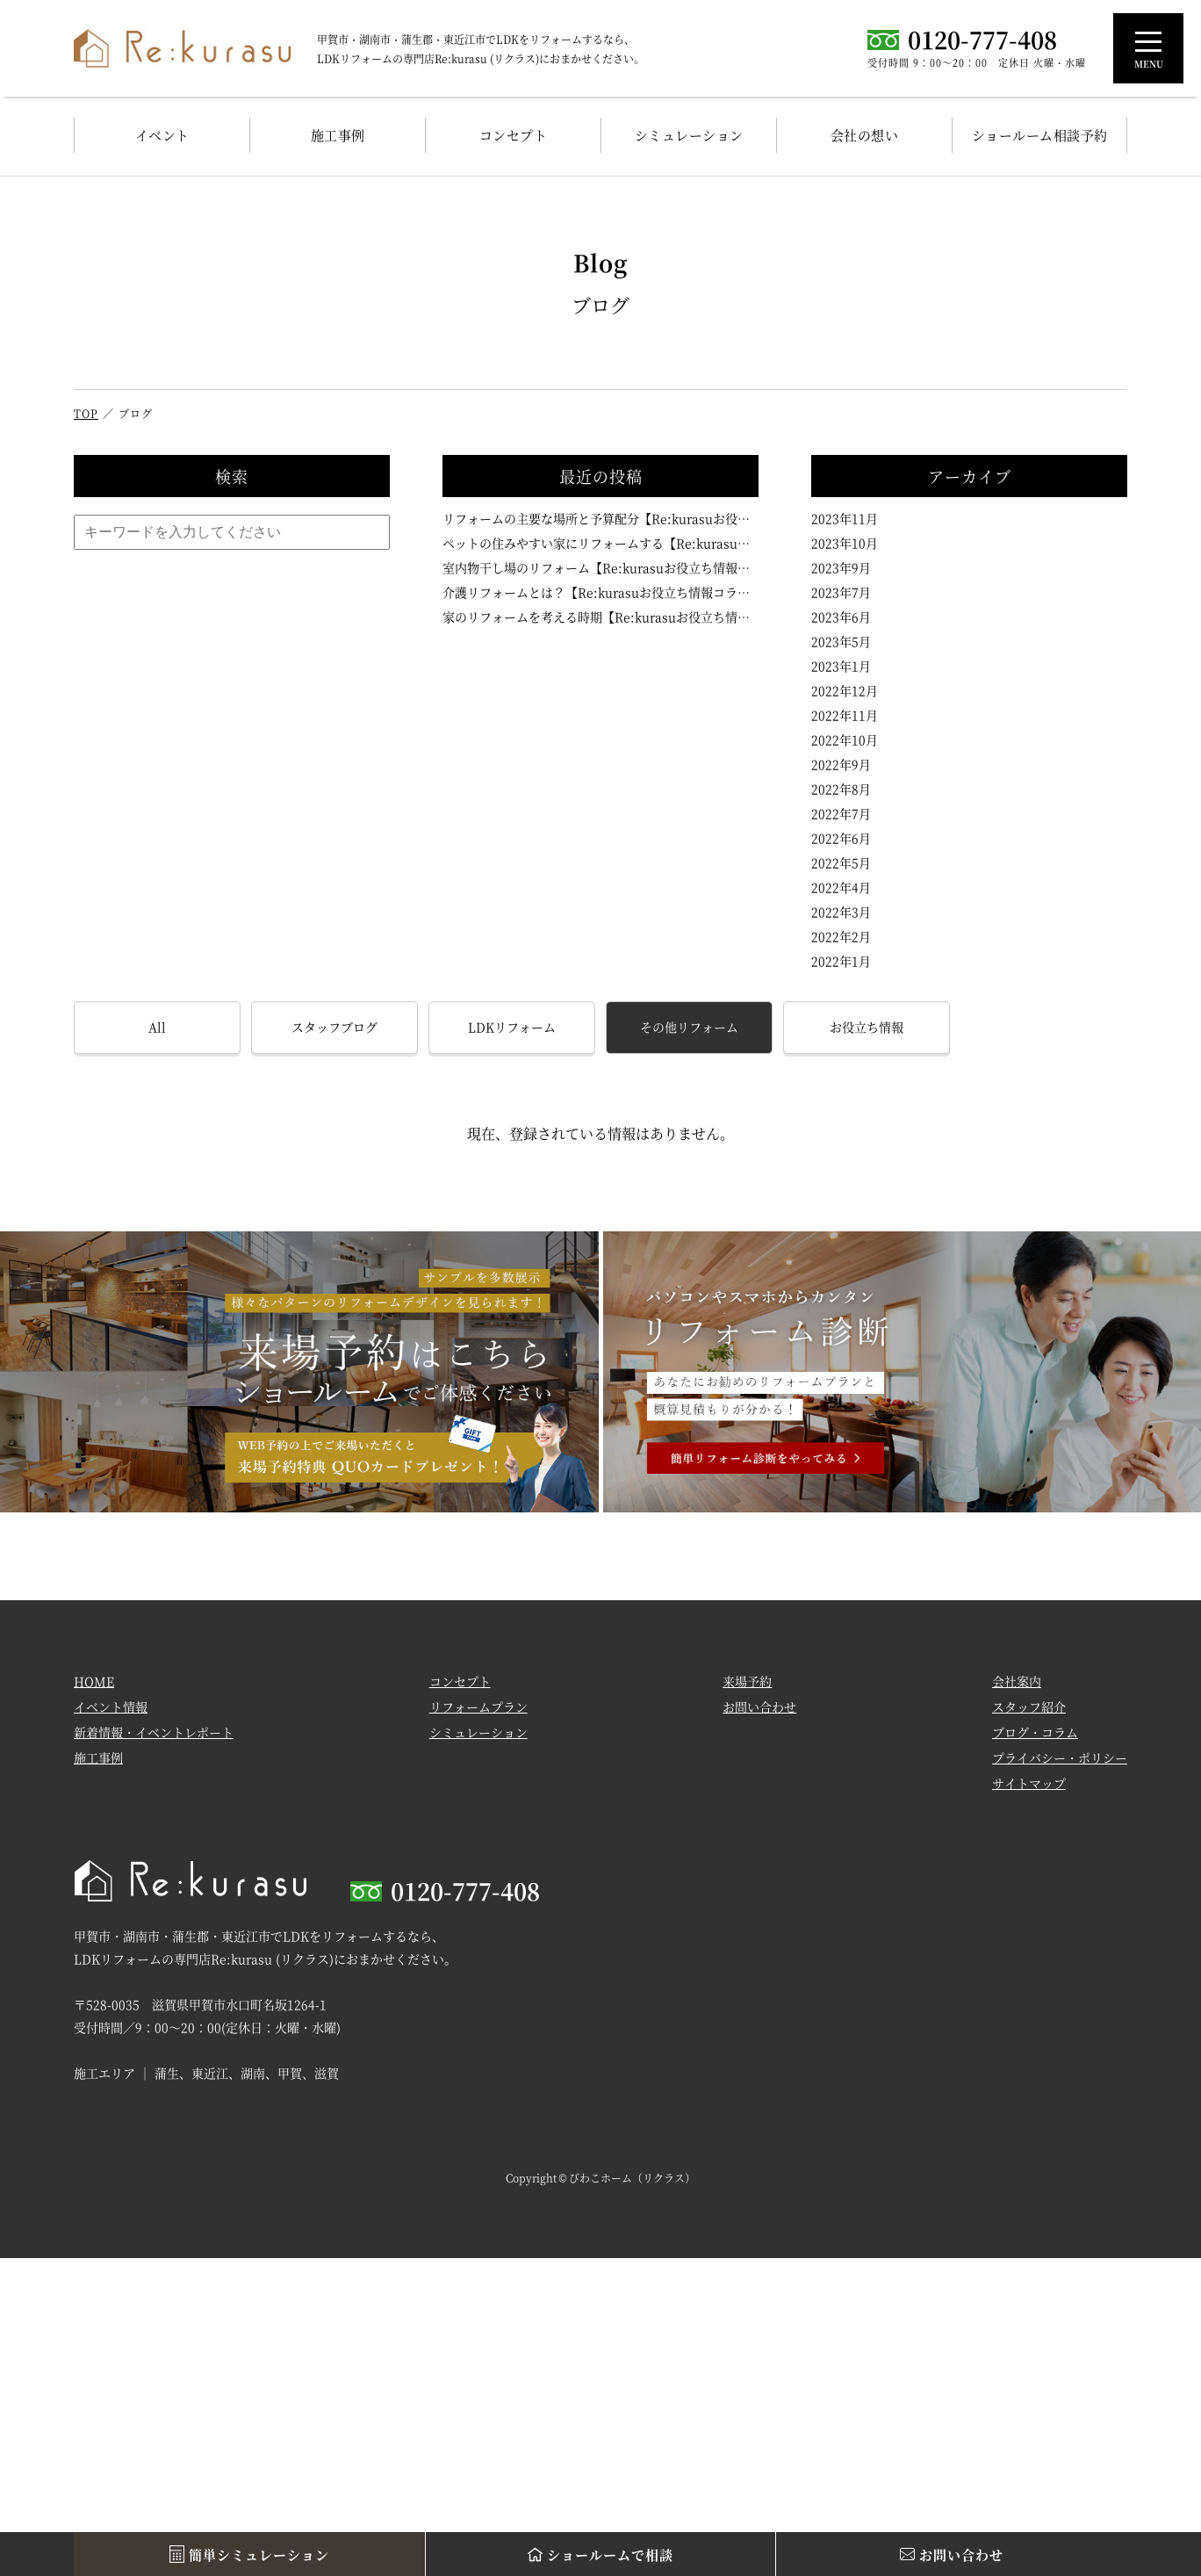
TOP (86, 413)
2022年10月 (844, 739)
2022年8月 (841, 788)
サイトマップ (1029, 1784)
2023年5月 (841, 641)
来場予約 (747, 1682)
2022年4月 (841, 887)
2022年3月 (841, 911)
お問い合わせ (759, 1707)
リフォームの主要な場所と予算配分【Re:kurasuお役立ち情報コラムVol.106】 (600, 518)
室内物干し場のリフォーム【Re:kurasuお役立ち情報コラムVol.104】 (600, 567)
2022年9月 (841, 764)
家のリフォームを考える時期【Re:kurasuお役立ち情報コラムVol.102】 (600, 616)
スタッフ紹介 (1029, 1707)
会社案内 (1016, 1682)
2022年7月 (841, 813)
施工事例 (338, 135)
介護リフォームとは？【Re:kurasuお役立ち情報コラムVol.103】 (600, 592)
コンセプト (513, 135)
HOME (94, 1682)
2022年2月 (841, 936)
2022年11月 (844, 715)
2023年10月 (844, 543)
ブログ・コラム (1035, 1733)
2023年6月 (841, 616)
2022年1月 (841, 961)
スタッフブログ (334, 1026)
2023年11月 (844, 518)
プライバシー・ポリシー (1059, 1758)
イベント (162, 135)
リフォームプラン (478, 1707)
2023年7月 (841, 592)
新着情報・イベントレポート (154, 1733)
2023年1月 (841, 666)
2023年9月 (841, 567)
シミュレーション (689, 135)
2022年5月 (841, 862)
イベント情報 (110, 1707)
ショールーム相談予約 (1040, 135)
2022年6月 (841, 838)
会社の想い (865, 135)
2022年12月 (844, 690)
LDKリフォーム (512, 1026)
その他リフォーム (689, 1026)
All (157, 1026)
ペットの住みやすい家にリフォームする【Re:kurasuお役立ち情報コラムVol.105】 (600, 543)
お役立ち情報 (866, 1026)
